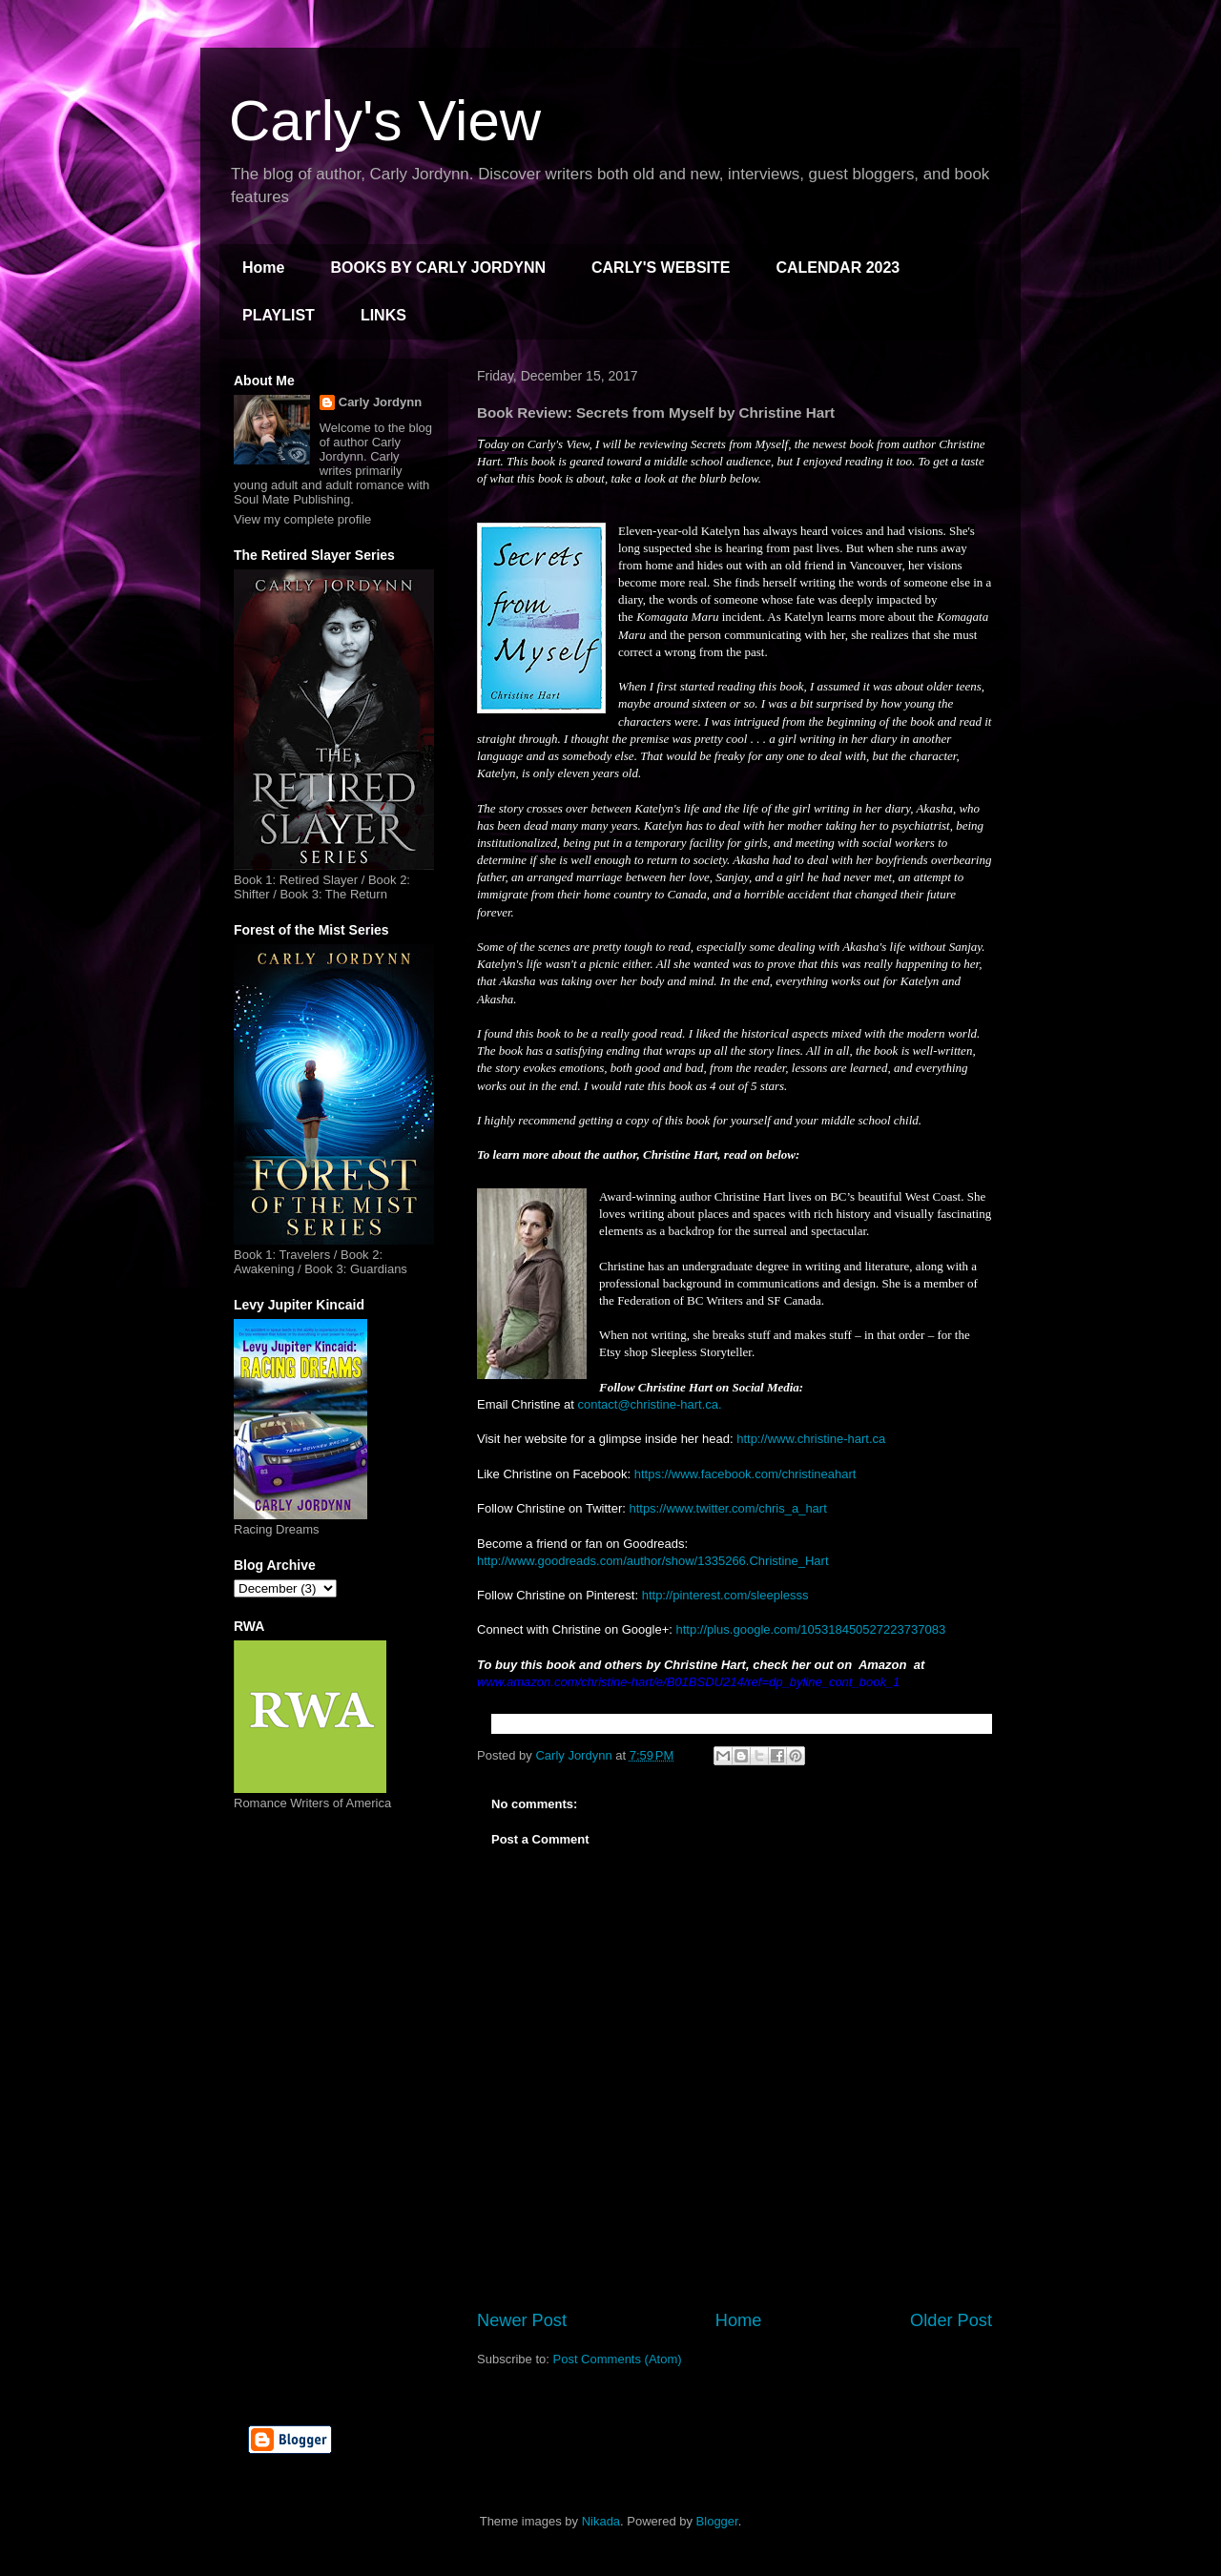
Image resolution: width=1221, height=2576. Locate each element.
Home (263, 267)
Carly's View (385, 121)
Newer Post (522, 2320)
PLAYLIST (278, 315)
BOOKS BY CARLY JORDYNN (438, 267)
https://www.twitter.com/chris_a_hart (727, 1508)
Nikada (601, 2521)
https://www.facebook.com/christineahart (745, 1474)
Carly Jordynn (380, 402)
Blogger (717, 2521)
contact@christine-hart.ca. (649, 1404)
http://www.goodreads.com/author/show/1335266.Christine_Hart (653, 1561)
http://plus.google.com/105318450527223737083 (810, 1629)
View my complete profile (302, 519)
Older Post (951, 2320)
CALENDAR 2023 (838, 267)
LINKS (383, 315)
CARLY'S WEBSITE (660, 267)
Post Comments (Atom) (617, 2359)
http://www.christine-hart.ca (810, 1439)
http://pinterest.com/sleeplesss (725, 1595)
